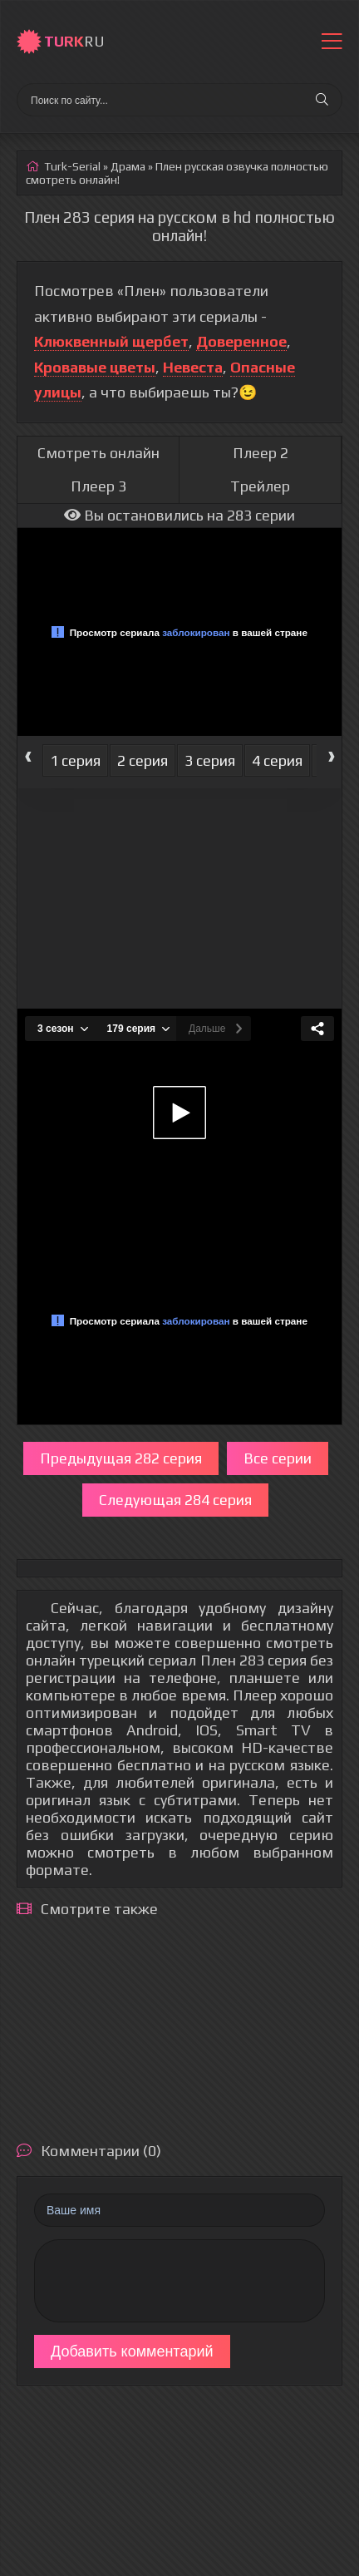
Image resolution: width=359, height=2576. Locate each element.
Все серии (277, 1458)
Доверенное (241, 341)
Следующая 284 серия (175, 1499)
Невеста (193, 367)
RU (74, 41)
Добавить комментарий (132, 2351)
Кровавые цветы (94, 367)
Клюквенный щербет (111, 341)
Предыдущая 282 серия (121, 1458)
